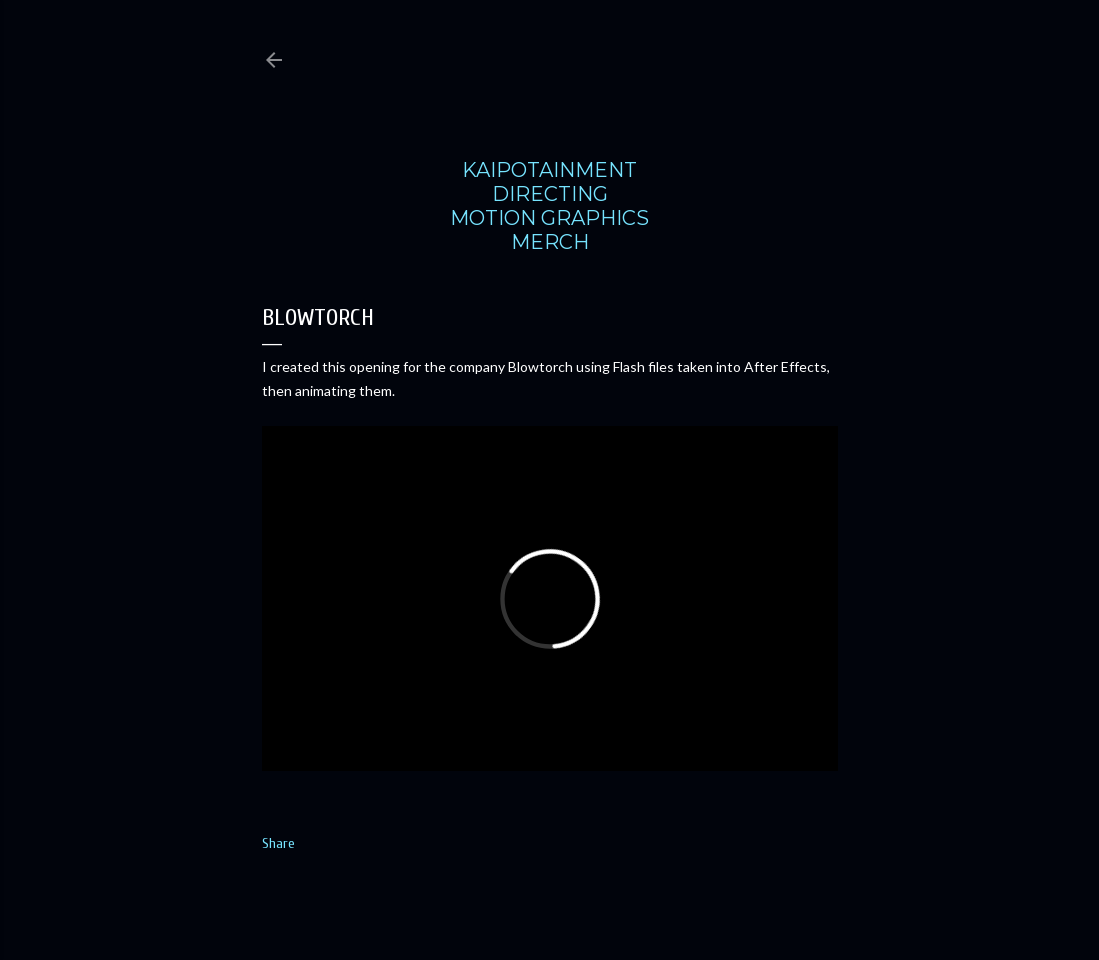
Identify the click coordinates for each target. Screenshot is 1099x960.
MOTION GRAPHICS (549, 218)
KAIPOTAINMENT (549, 170)
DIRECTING (550, 194)
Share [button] (278, 843)
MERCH (550, 242)
